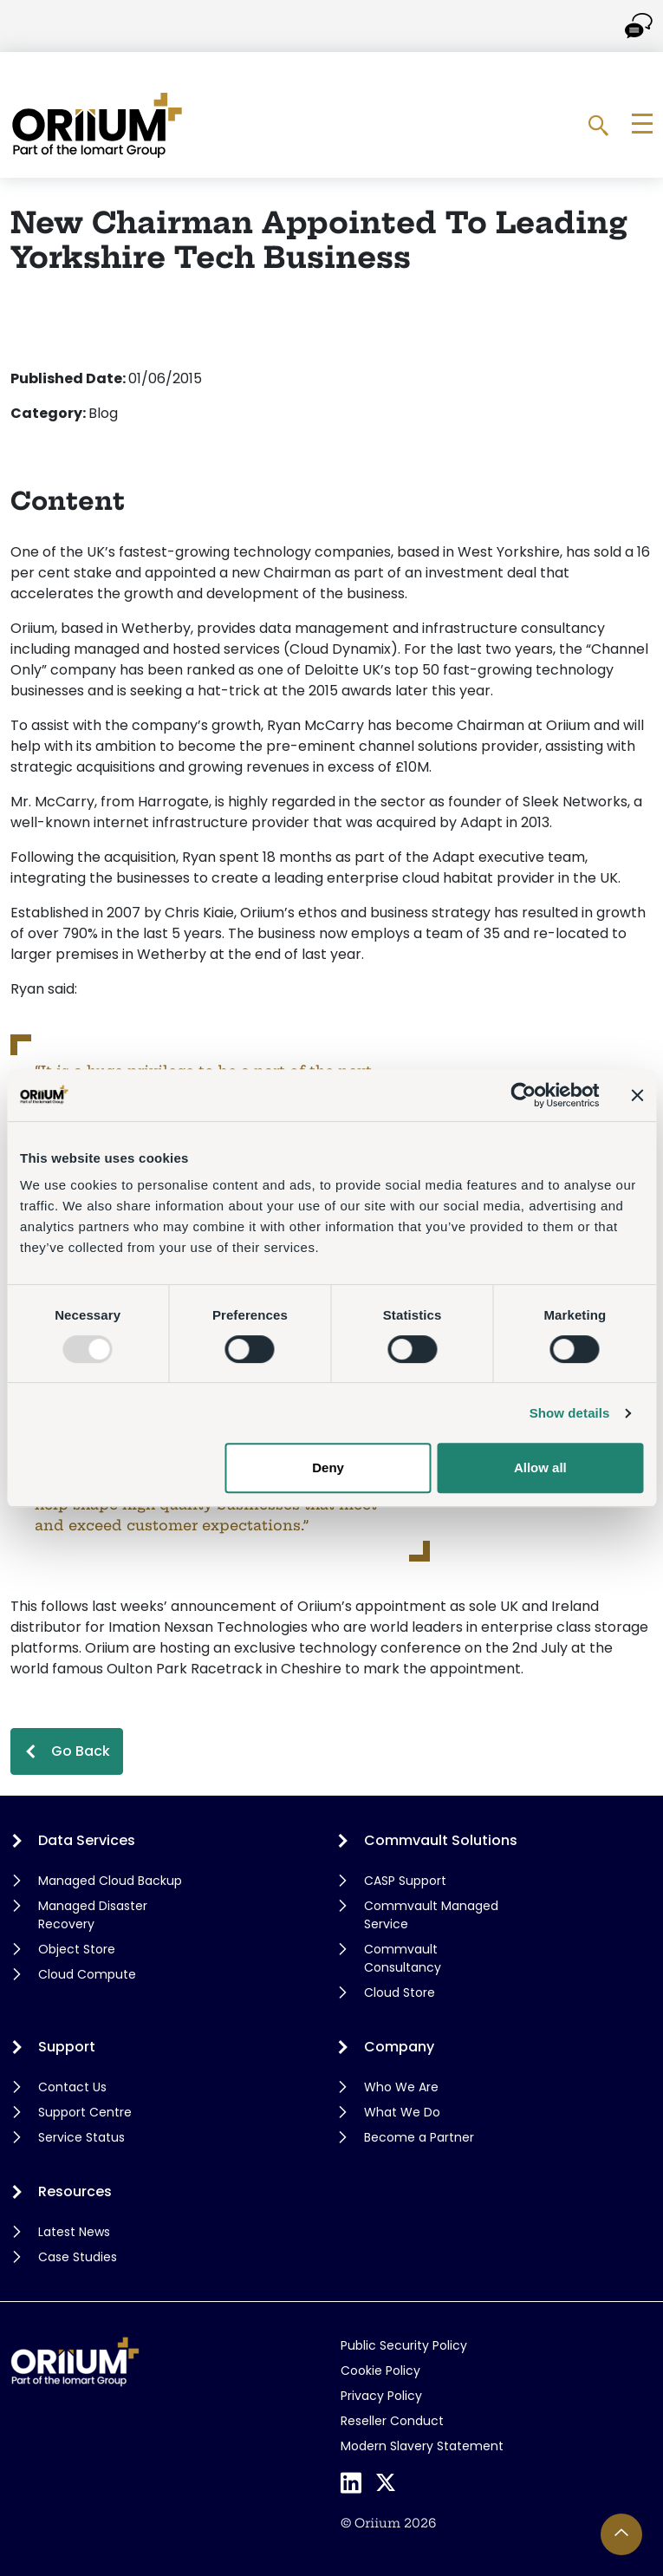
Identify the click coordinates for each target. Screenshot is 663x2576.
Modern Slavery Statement (422, 2446)
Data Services (86, 1840)
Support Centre (85, 2112)
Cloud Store (399, 1992)
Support (66, 2047)
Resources (75, 2191)
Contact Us (72, 2087)
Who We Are (401, 2087)
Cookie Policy (380, 2370)
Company (399, 2047)
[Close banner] (637, 1095)
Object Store (76, 1949)
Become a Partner (419, 2137)
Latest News (74, 2231)
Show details (570, 1412)
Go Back (80, 1751)
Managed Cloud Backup (110, 1880)
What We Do (402, 2112)
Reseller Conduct (392, 2420)
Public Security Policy (404, 2345)
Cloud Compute (87, 1974)
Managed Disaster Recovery (92, 1915)
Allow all (540, 1467)
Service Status (81, 2137)
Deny (328, 1467)
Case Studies (77, 2257)
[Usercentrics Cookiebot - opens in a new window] (523, 1095)
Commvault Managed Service (431, 1915)
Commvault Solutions (440, 1840)
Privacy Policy (381, 2395)
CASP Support (405, 1880)
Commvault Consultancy (402, 1958)
